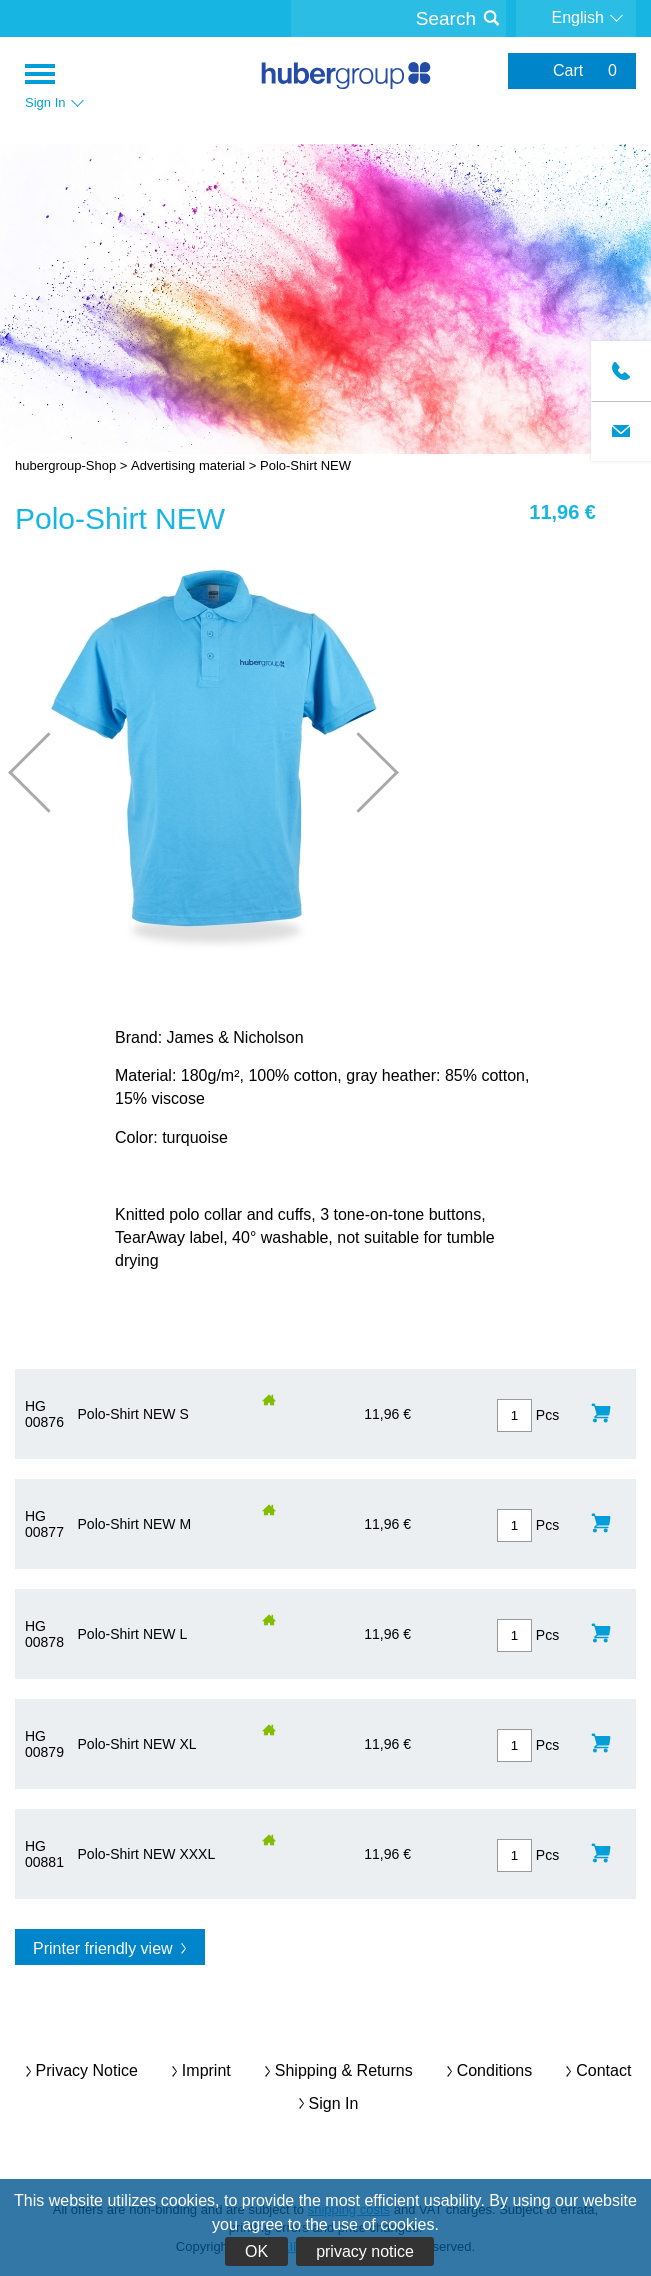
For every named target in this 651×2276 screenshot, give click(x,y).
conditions (495, 2070)
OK (256, 2251)
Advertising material (188, 465)
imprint (206, 2070)
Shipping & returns (344, 2070)
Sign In (334, 2103)
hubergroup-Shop (346, 77)
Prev (48, 772)
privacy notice (365, 2251)
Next (358, 772)
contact (603, 2070)
